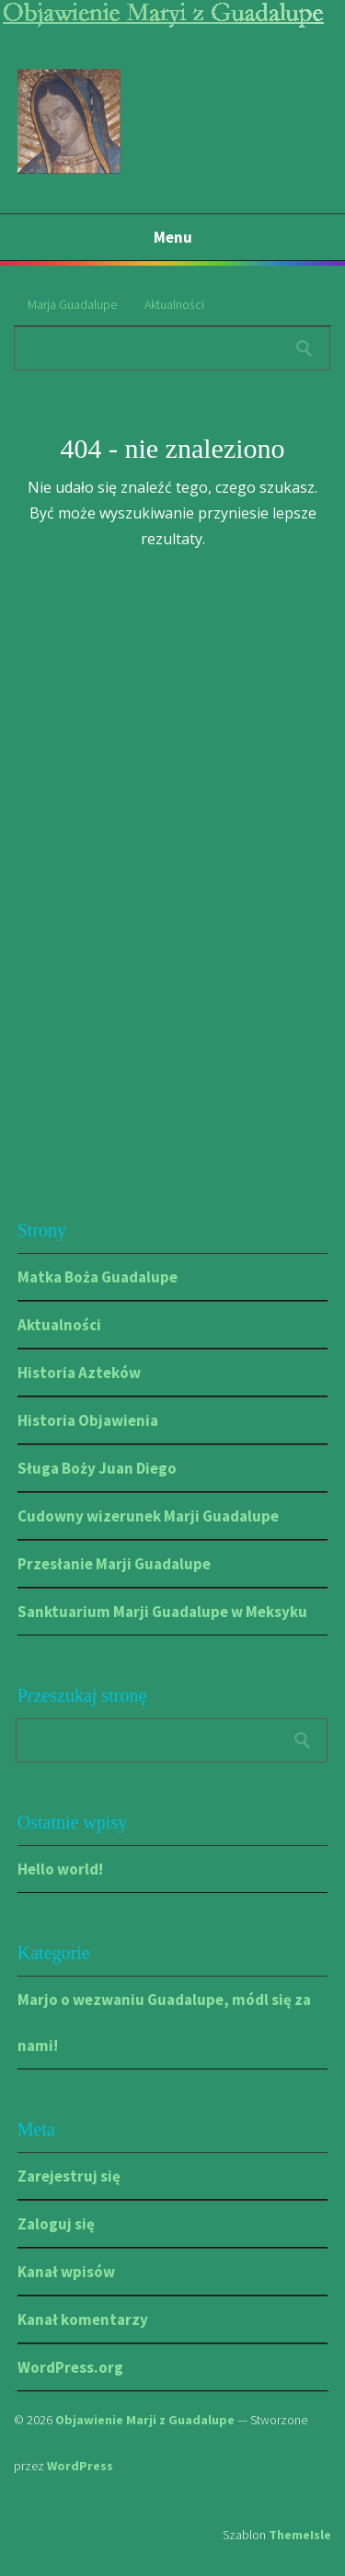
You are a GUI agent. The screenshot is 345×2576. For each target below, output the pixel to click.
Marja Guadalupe (72, 304)
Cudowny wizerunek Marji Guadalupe (148, 1516)
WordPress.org (70, 2367)
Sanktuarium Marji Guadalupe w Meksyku (162, 1611)
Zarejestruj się (69, 2176)
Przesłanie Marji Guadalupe (114, 1564)
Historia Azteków (79, 1372)
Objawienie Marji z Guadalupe (145, 2419)
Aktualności (174, 304)
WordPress (80, 2465)
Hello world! (60, 1869)
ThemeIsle (300, 2534)
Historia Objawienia (87, 1420)
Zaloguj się (56, 2224)
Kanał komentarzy (82, 2319)
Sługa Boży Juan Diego (97, 1468)
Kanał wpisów (66, 2272)
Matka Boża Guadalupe (97, 1277)
